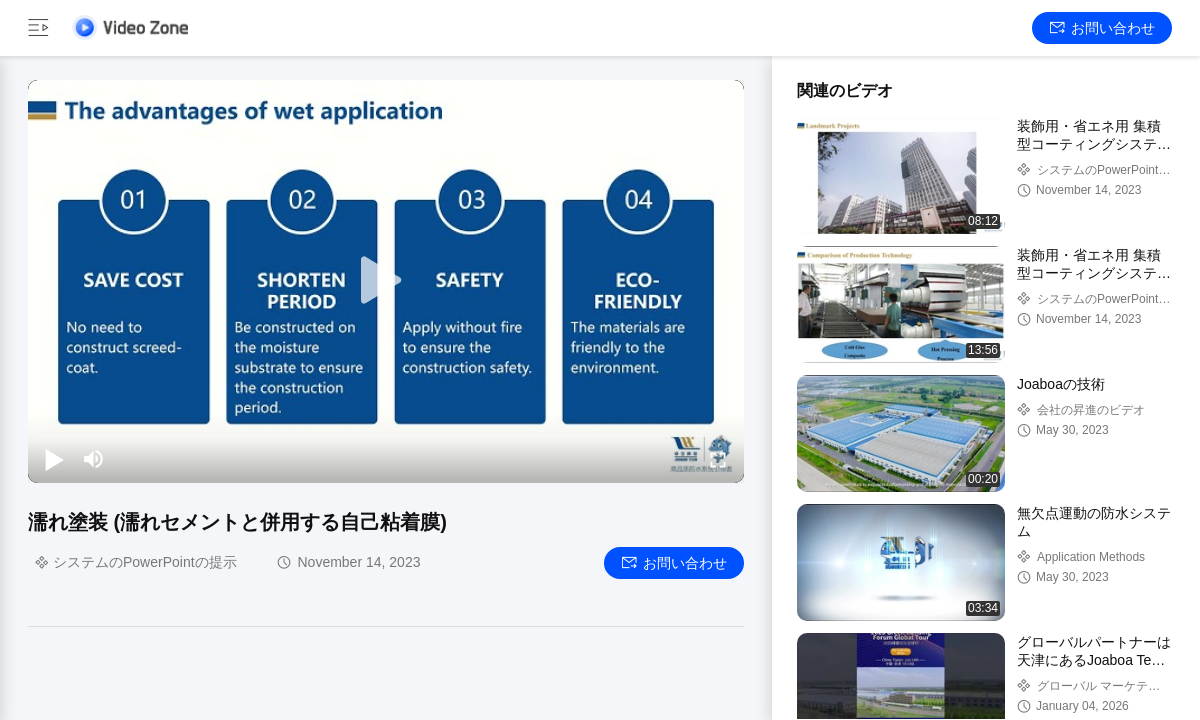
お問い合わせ (1102, 28)
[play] (386, 281)
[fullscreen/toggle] (718, 459)
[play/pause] (54, 459)
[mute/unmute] (94, 459)
